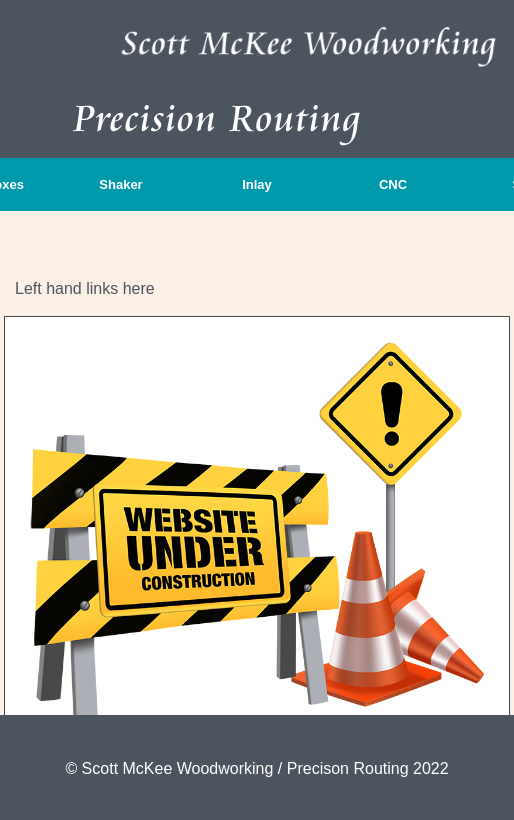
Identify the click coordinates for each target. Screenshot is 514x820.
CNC (393, 184)
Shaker (120, 184)
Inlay (257, 184)
